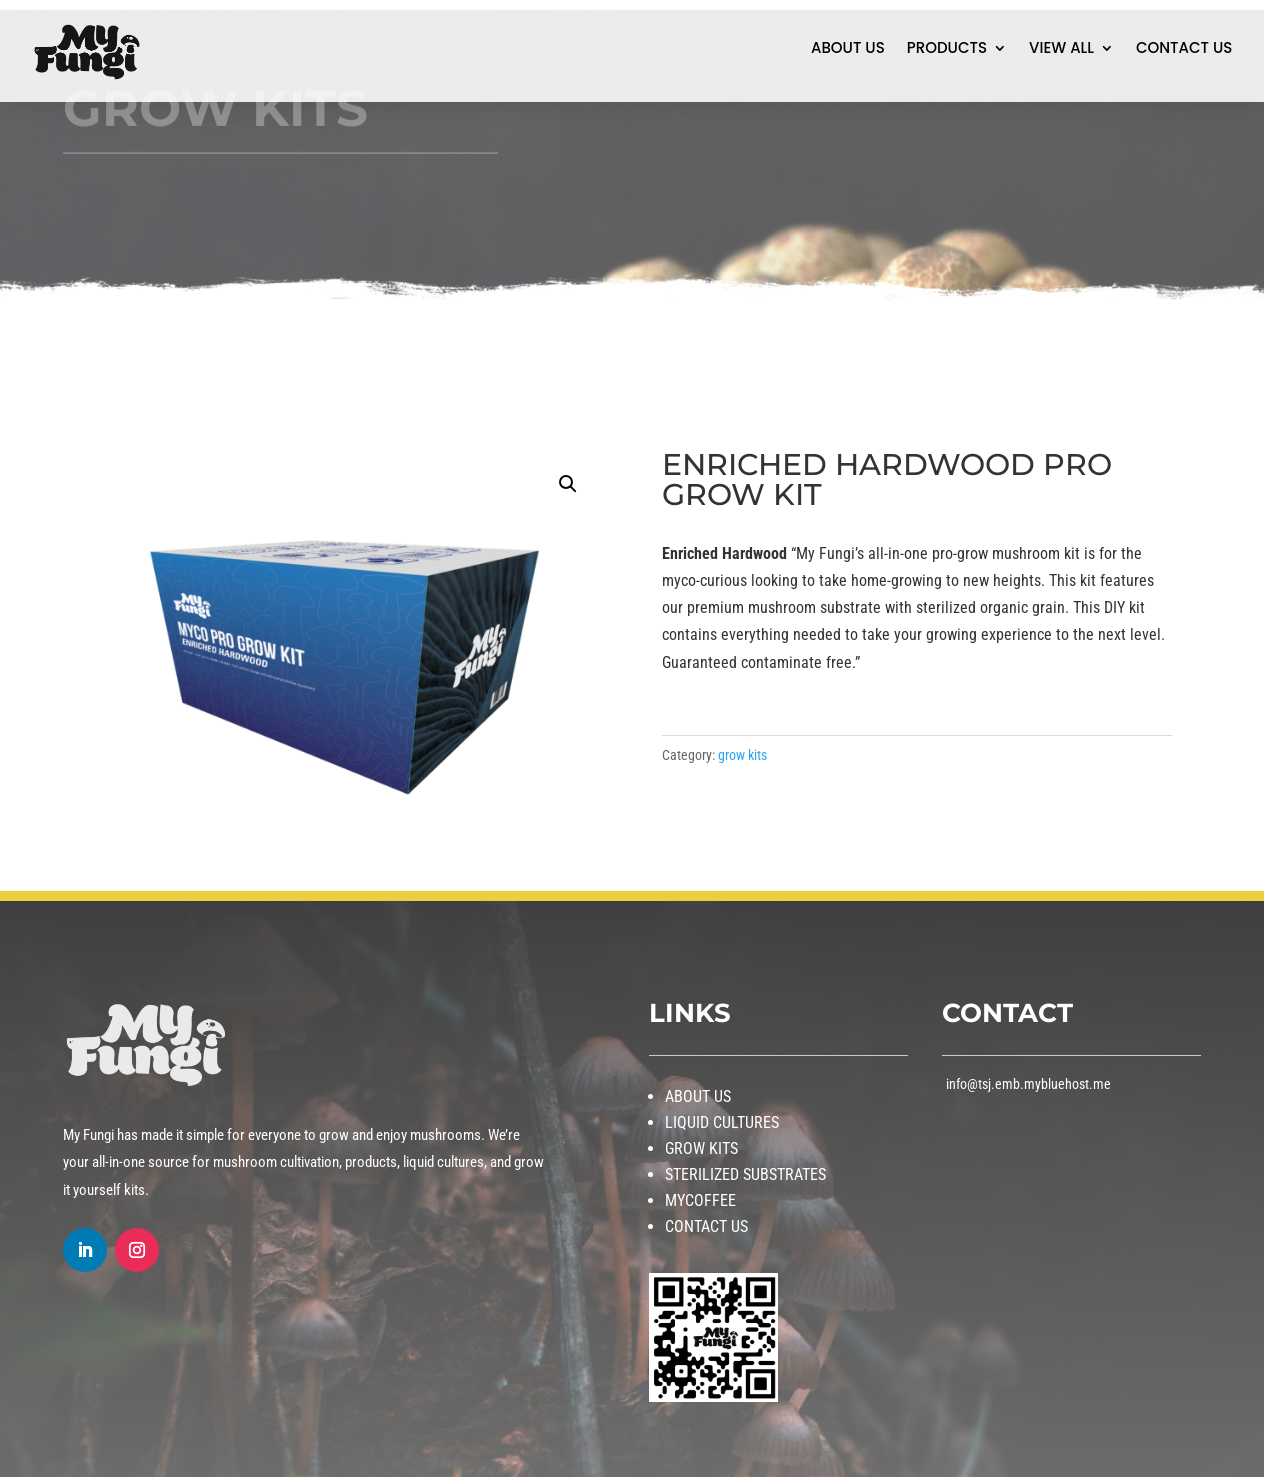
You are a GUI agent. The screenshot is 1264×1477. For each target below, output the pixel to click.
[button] (568, 484)
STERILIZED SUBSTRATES (745, 1174)
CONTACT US (1184, 49)
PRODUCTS (947, 49)
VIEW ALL (1061, 49)
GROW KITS (701, 1148)
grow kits (742, 755)
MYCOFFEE (700, 1200)
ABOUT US (848, 49)
